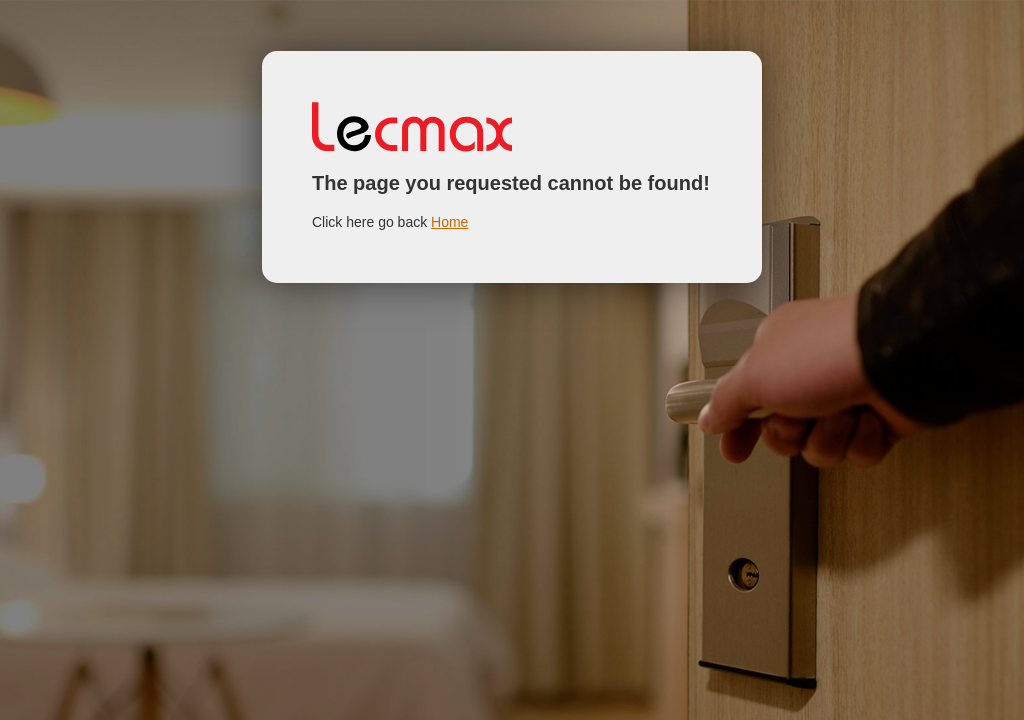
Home (449, 222)
